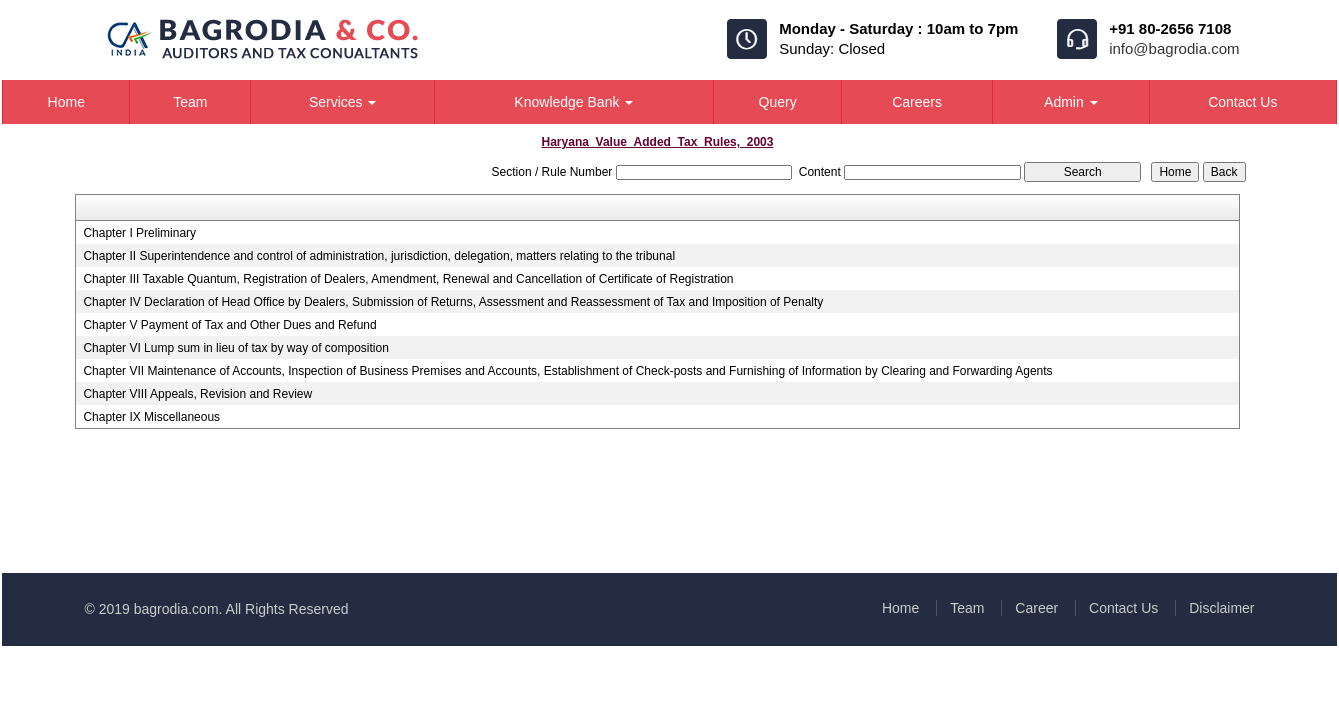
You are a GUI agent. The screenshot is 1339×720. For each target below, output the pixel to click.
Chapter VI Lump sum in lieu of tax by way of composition (235, 348)
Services (343, 102)
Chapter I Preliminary (139, 233)
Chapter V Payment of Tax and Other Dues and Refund (229, 325)
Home (66, 102)
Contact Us (1242, 102)
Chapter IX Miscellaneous (151, 417)
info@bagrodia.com (1174, 48)
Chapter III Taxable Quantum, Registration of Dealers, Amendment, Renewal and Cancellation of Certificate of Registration (408, 279)
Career (1036, 608)
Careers (917, 102)
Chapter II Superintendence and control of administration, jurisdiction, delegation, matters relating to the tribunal (379, 256)
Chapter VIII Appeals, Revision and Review (197, 394)
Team (190, 102)
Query (778, 102)
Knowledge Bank (573, 102)
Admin (1071, 102)
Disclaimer (1221, 608)
